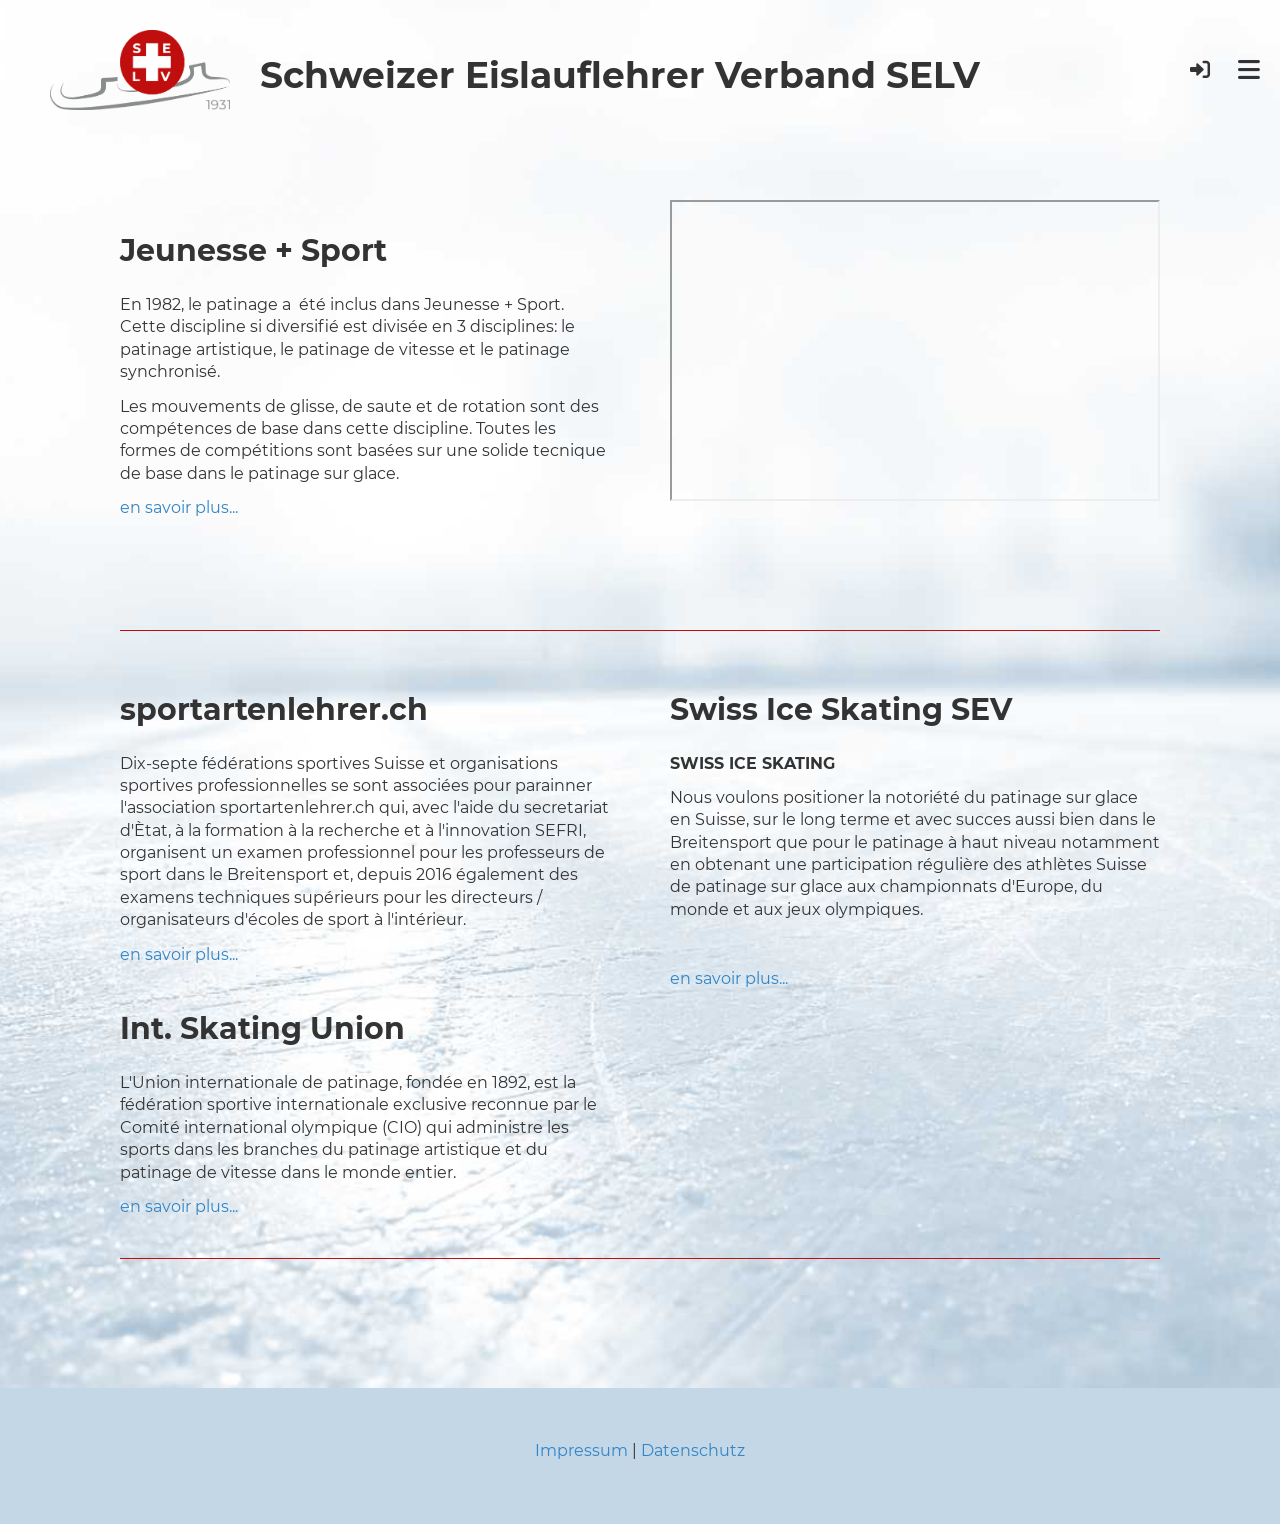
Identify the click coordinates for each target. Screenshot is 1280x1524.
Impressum (581, 1450)
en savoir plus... (179, 507)
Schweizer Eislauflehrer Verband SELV (620, 75)
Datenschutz (693, 1450)
